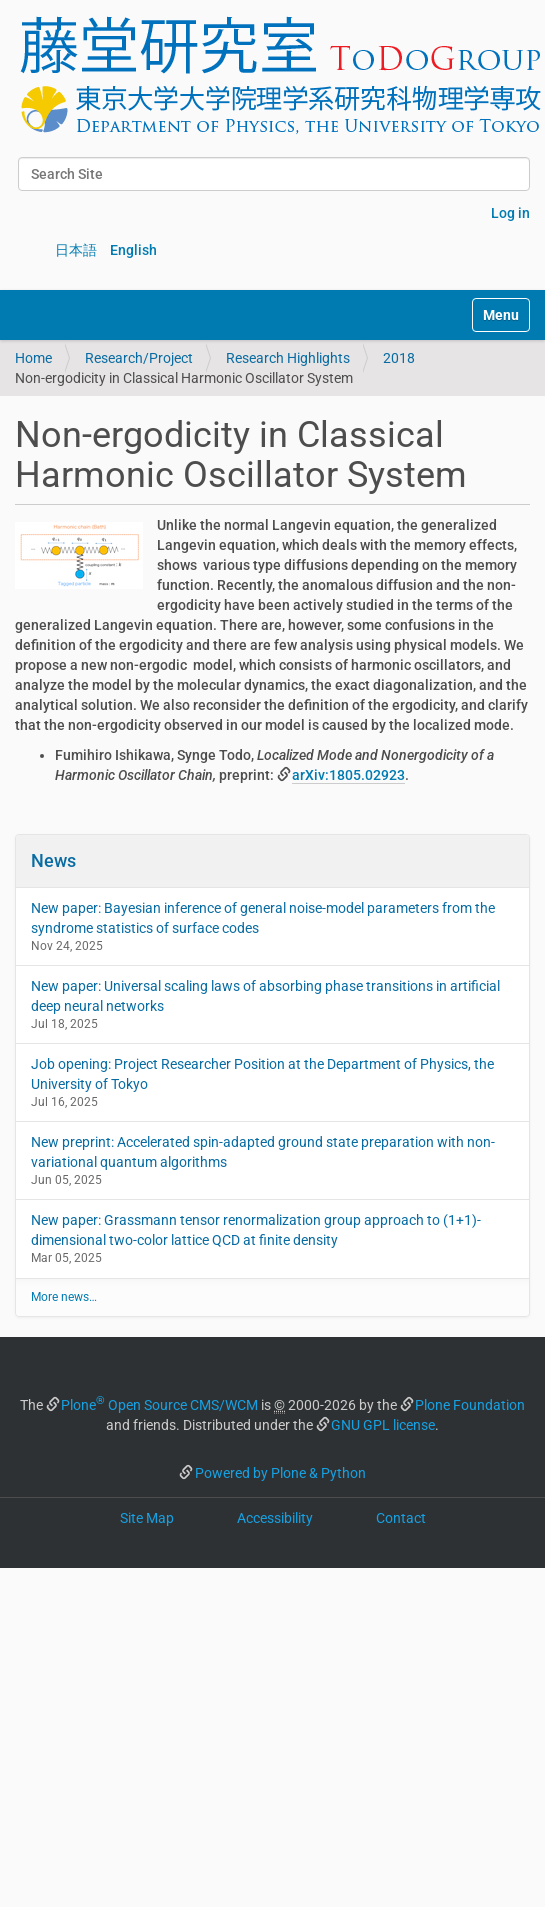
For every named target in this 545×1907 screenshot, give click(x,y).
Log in (510, 213)
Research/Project (139, 358)
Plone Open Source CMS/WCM (159, 1405)
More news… (64, 1297)
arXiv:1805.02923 (348, 775)
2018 (399, 358)
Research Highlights (288, 358)
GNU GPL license (383, 1425)
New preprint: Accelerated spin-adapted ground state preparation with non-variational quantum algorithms (263, 1152)
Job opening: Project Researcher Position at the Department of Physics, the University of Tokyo (262, 1074)
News (53, 860)
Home (33, 358)
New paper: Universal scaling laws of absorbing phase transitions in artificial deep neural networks (265, 996)
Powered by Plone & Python (280, 1473)
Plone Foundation (470, 1405)
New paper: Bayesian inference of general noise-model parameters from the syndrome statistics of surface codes (263, 918)
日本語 (76, 250)
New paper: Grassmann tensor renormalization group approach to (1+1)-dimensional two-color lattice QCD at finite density (256, 1230)
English (133, 250)
